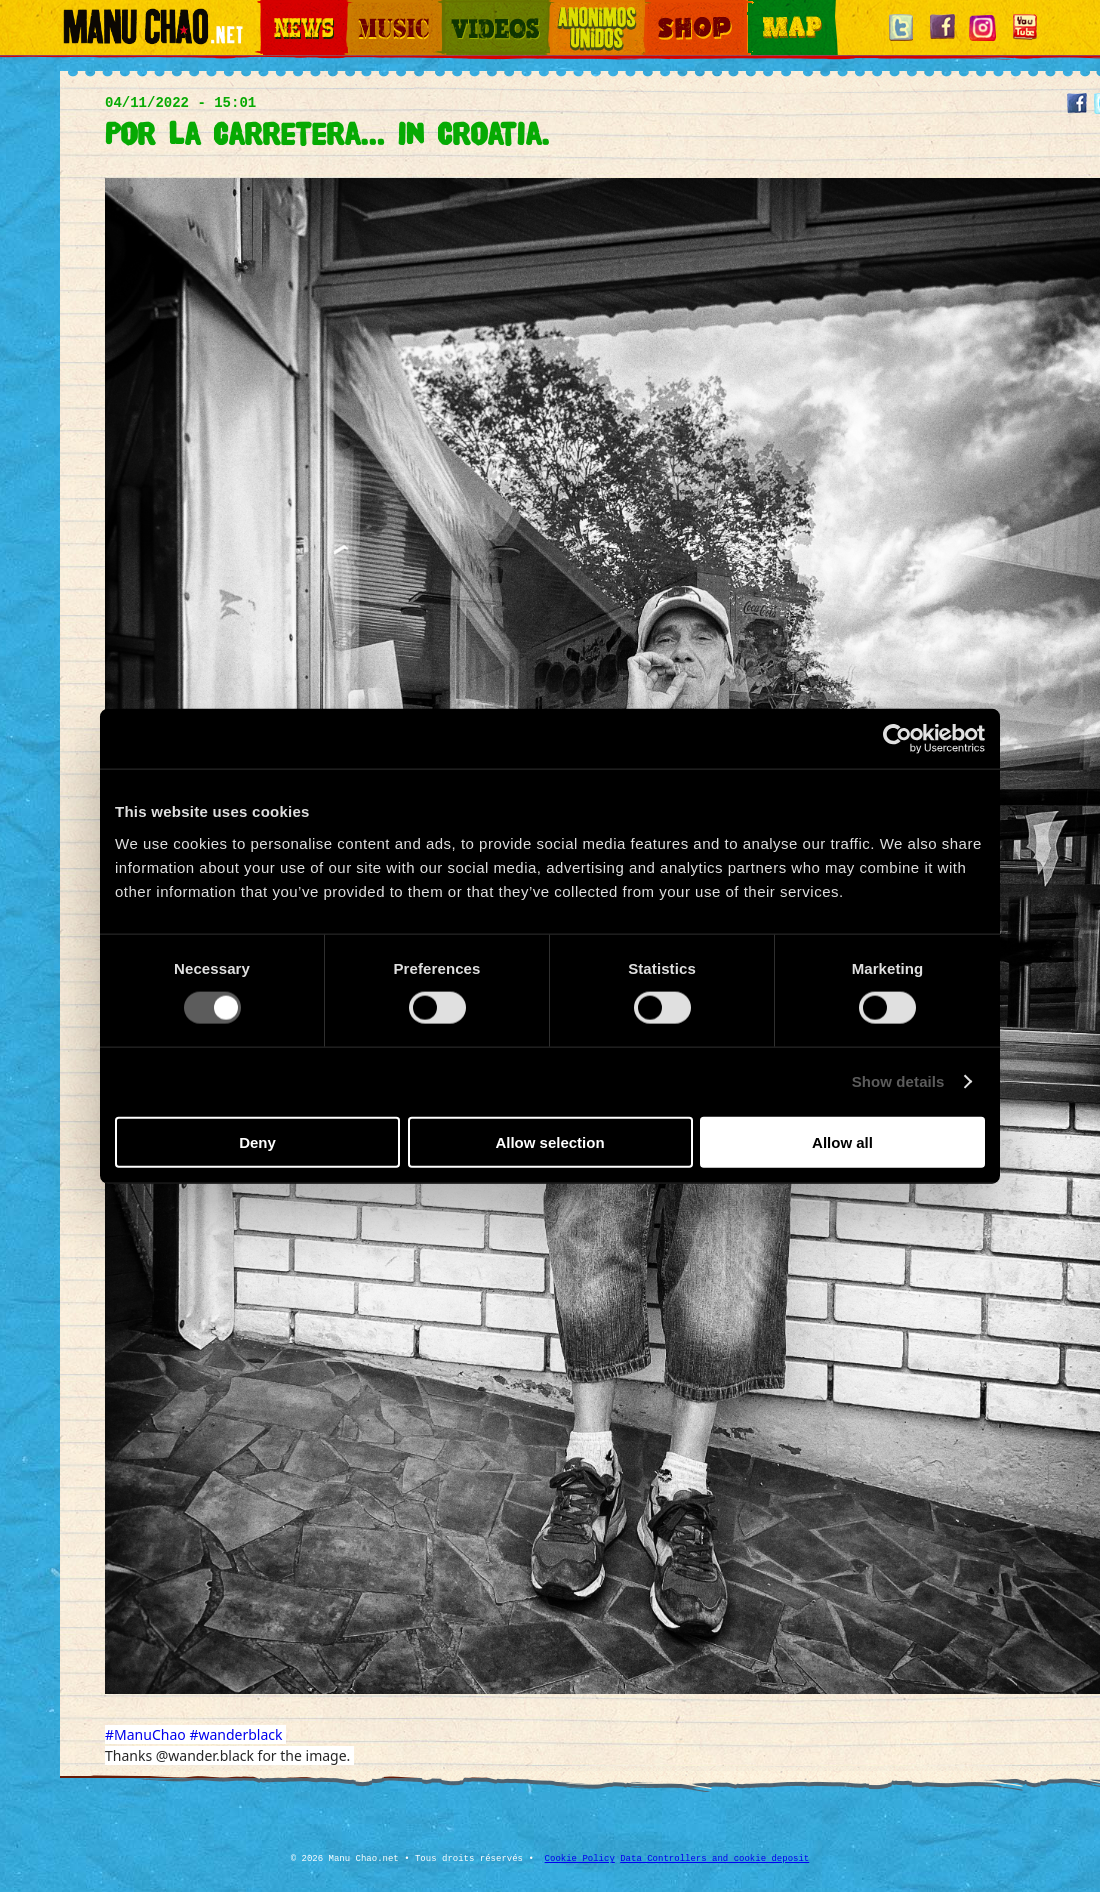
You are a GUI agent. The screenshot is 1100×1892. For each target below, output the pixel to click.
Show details (898, 1081)
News (274, 10)
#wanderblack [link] (235, 1734)
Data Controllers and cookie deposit (714, 1859)
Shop (658, 10)
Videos (460, 10)
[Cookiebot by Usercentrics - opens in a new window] (897, 739)
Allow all (842, 1141)
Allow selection (549, 1141)
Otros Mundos (585, 10)
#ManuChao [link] (145, 1734)
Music (362, 10)
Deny (257, 1141)
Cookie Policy (580, 1859)
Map (760, 10)
